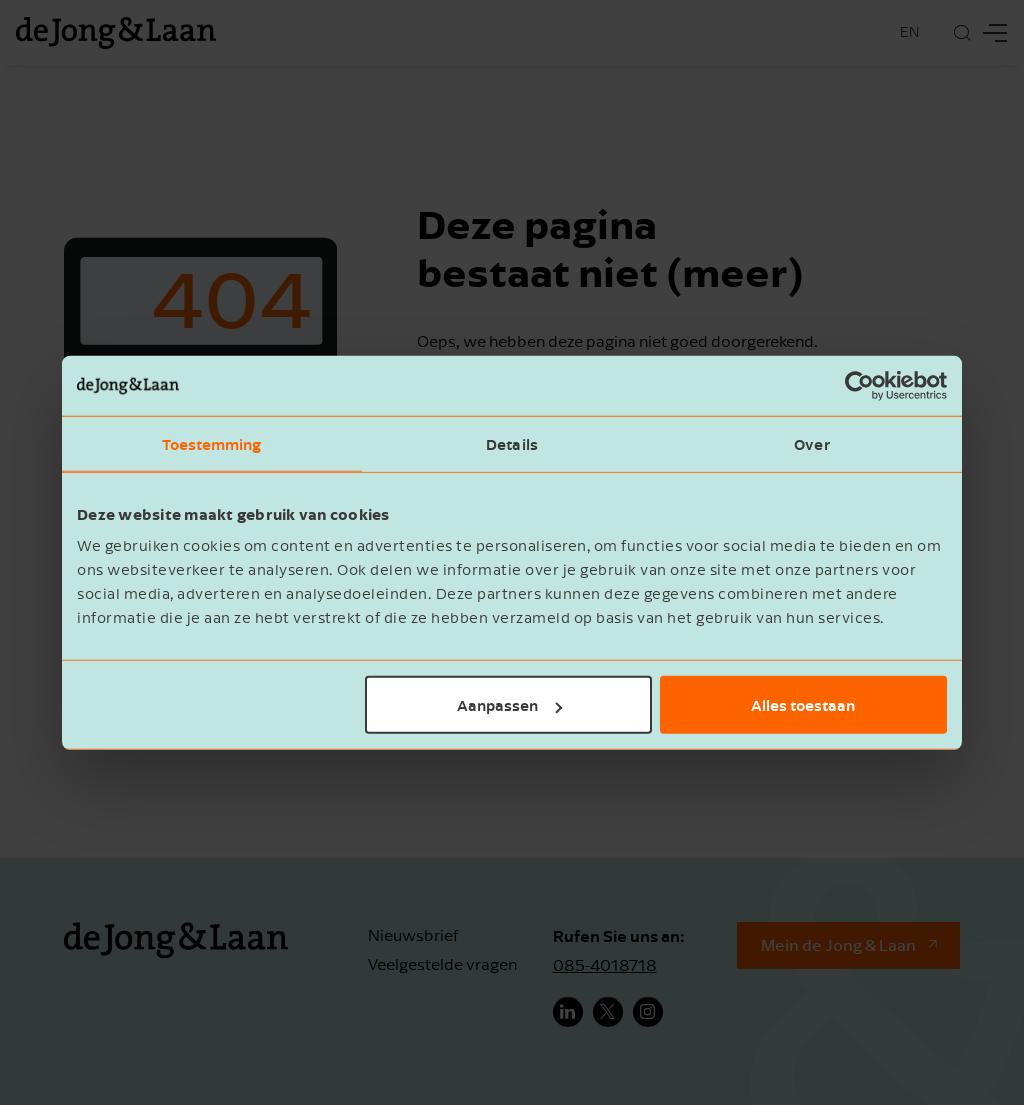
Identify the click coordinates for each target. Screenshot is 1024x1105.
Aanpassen (509, 705)
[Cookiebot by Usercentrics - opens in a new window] (859, 385)
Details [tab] (512, 443)
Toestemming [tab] (211, 443)
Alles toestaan (803, 705)
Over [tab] (811, 443)
